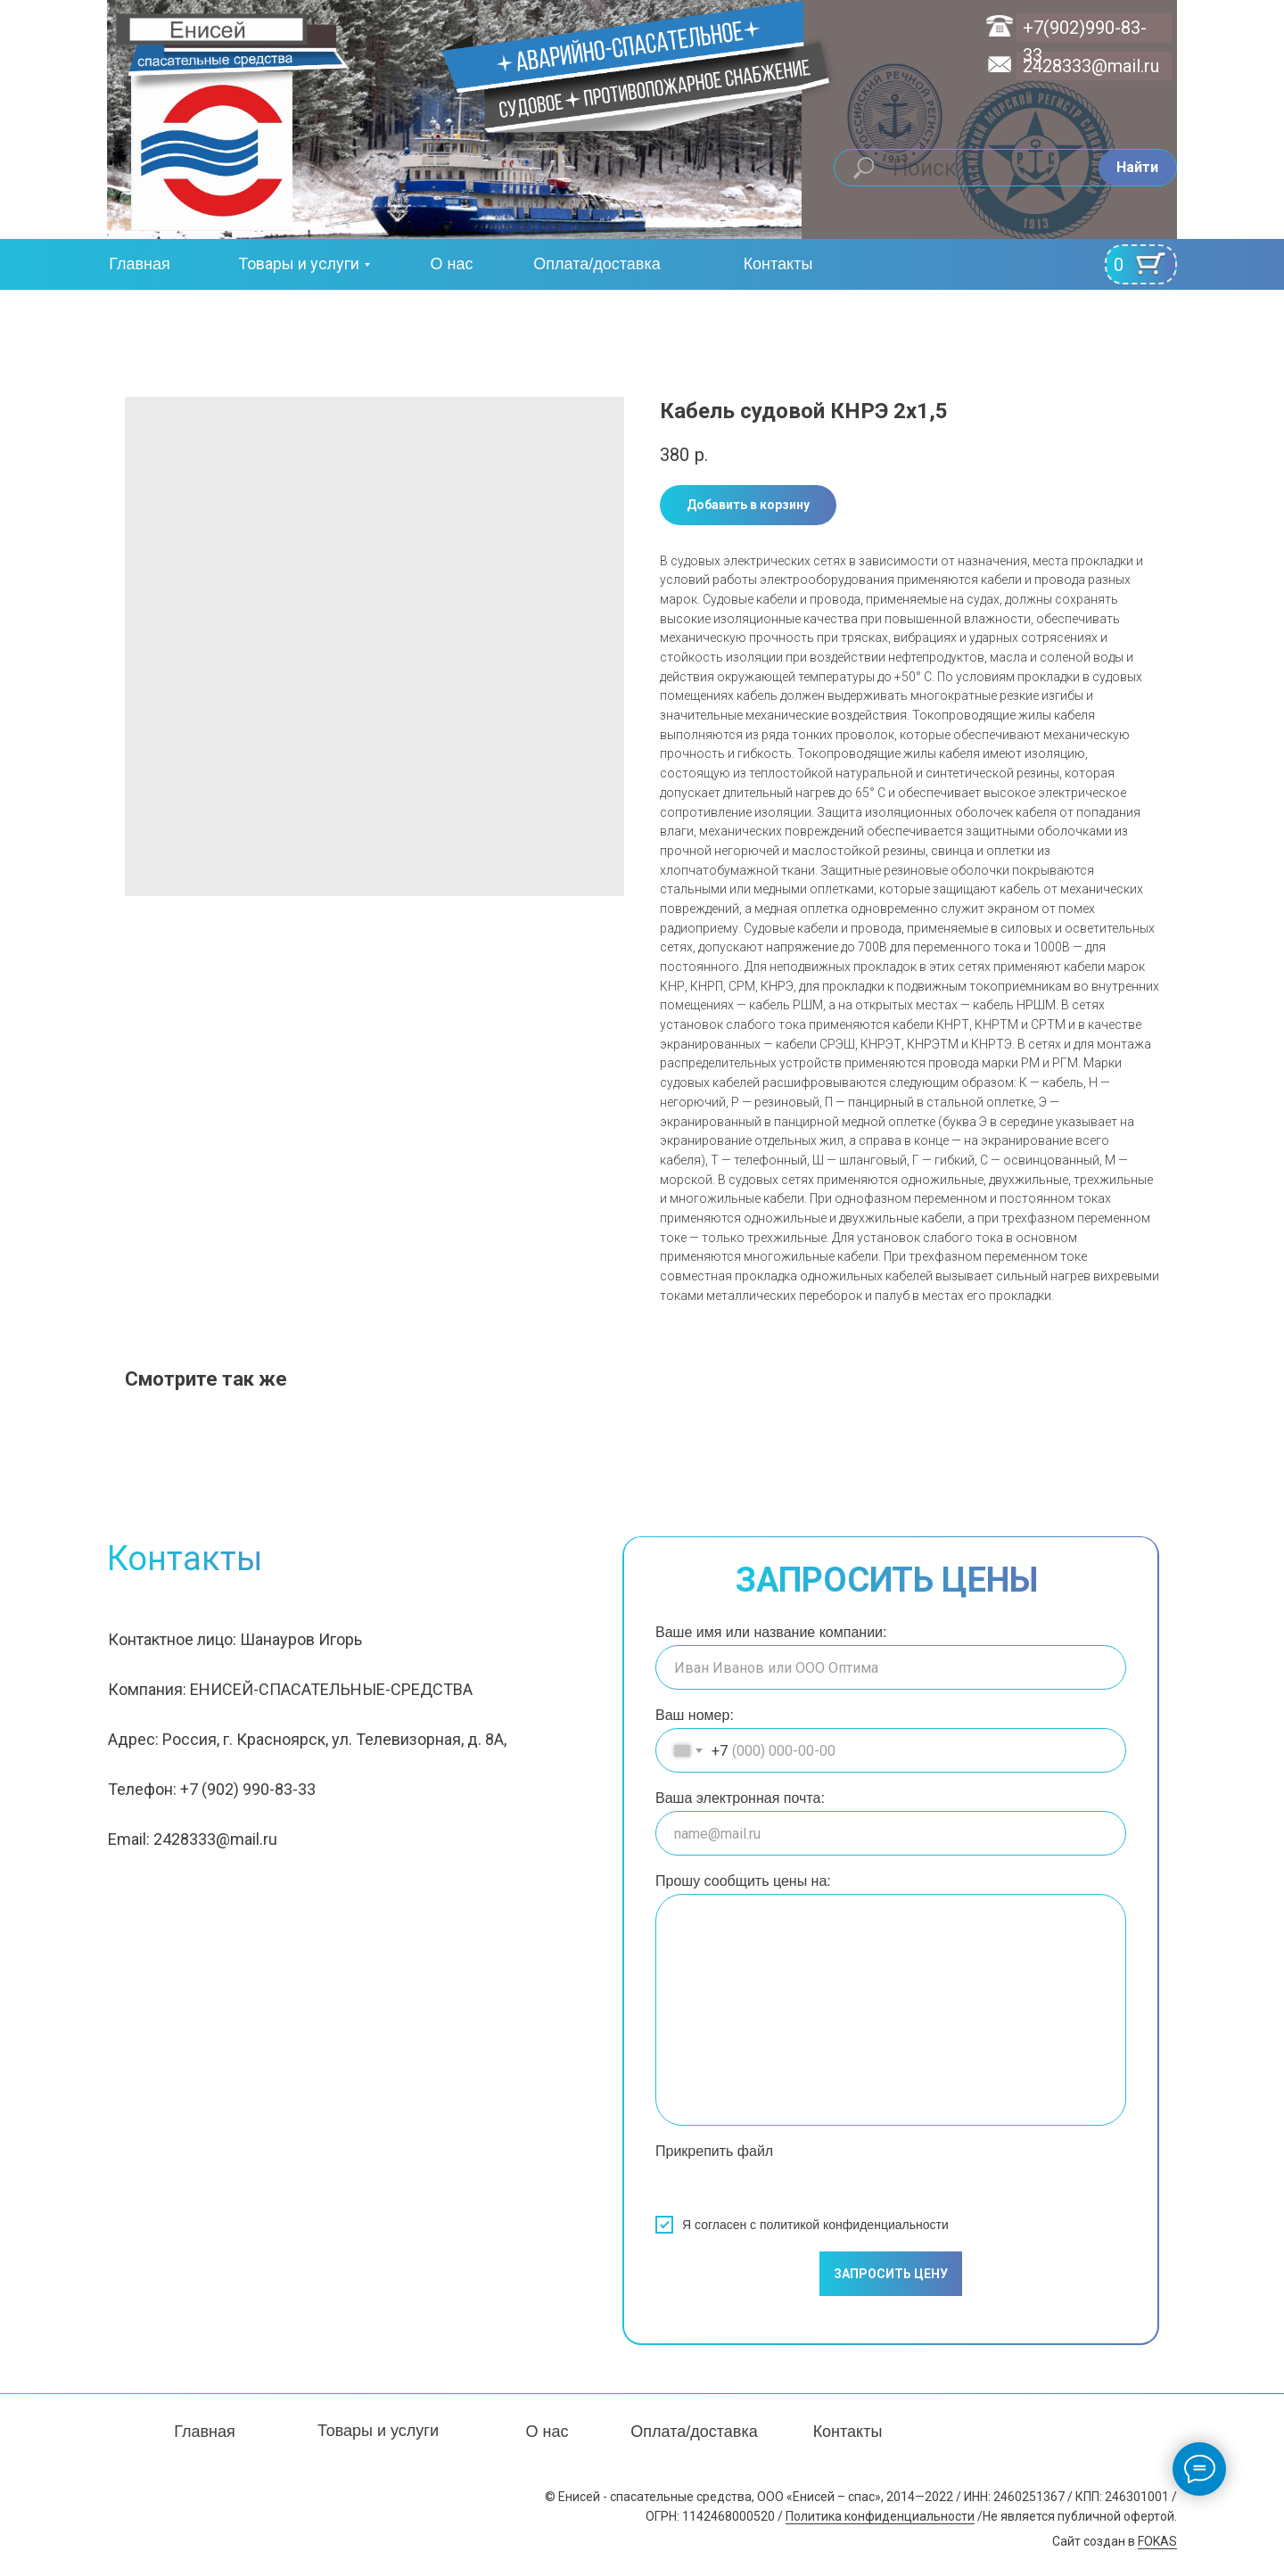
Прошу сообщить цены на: (743, 1881)
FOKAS (1157, 2541)
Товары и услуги (298, 263)
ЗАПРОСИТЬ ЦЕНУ (891, 2274)
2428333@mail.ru (1091, 66)
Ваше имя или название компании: (770, 1632)
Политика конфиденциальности (880, 2516)
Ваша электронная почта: (740, 1798)
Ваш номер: (694, 1715)
